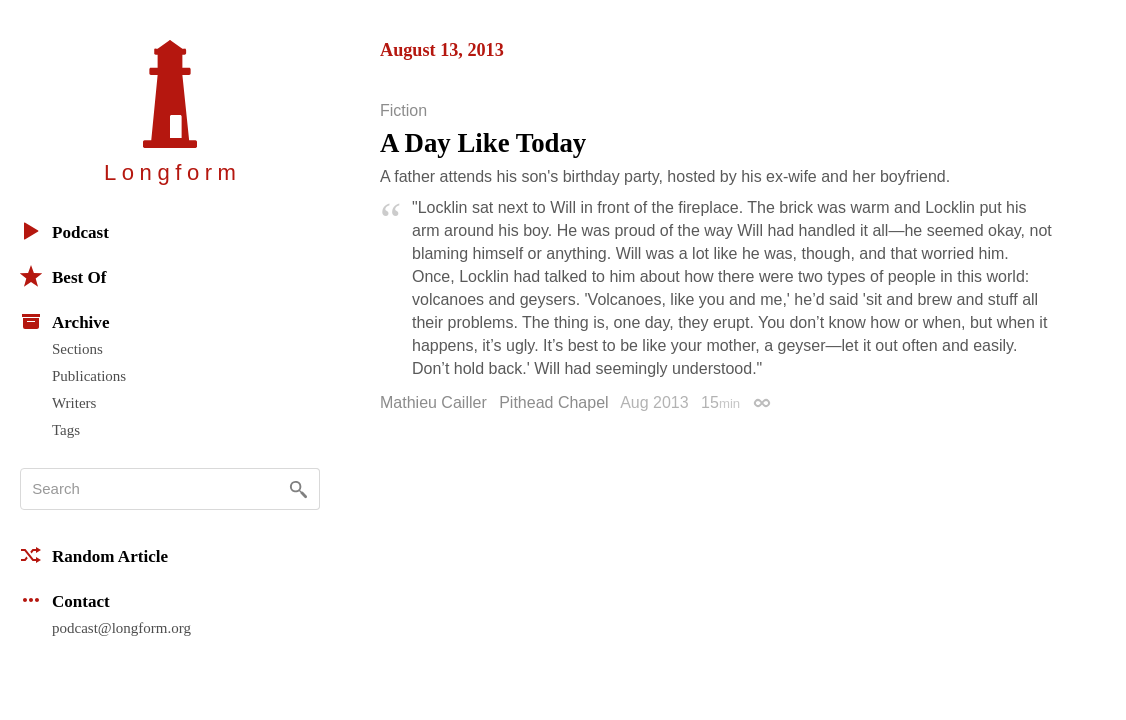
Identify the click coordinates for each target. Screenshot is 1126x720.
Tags (66, 430)
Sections (77, 349)
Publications (89, 376)
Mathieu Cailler (433, 402)
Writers (74, 403)
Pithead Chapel (553, 402)
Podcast (64, 231)
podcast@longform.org (121, 628)
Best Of (63, 276)
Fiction (403, 111)
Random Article (94, 555)
